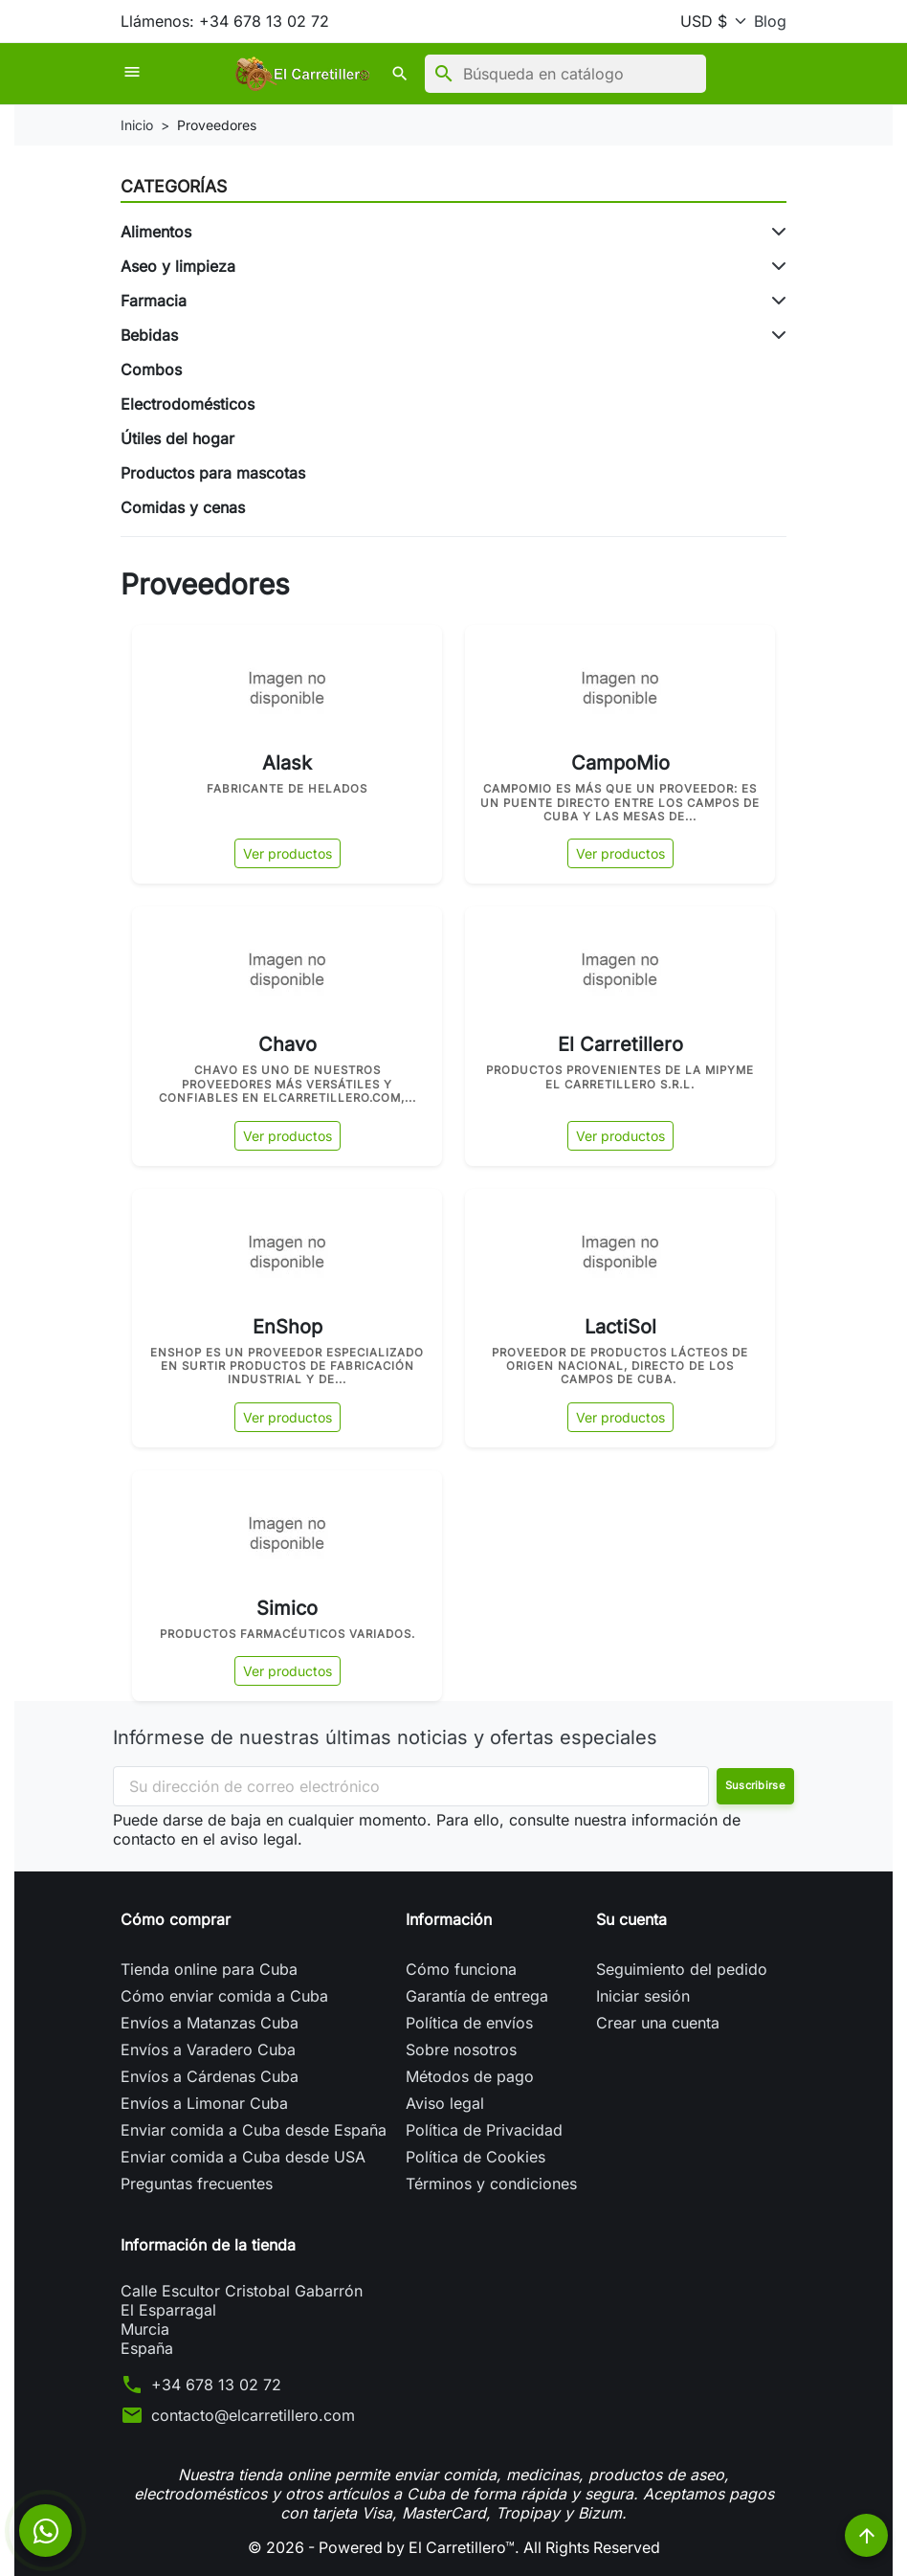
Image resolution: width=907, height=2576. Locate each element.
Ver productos (287, 853)
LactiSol (620, 1326)
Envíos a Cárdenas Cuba (210, 2076)
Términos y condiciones (491, 2183)
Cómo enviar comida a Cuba (224, 1995)
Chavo (287, 1044)
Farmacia (154, 300)
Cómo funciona (461, 1969)
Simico (287, 1608)
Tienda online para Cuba (209, 1969)
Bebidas (149, 335)
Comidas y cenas (183, 507)
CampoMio (620, 762)
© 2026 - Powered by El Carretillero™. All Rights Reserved (453, 2547)
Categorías (174, 186)
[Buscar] (489, 74)
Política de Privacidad (484, 2129)
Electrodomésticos (187, 404)
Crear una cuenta (657, 2022)
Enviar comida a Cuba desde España (254, 2129)
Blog (770, 21)
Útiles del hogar (177, 438)
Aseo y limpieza (178, 266)
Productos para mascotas (213, 472)
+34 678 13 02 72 (216, 2384)
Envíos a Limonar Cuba (204, 2103)
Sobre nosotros (461, 2049)
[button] (325, 73)
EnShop (287, 1326)
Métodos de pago (470, 2076)
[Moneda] (709, 21)
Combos (151, 369)
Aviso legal (445, 2103)
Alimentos (156, 231)
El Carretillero (620, 1044)
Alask (287, 762)
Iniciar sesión (643, 1995)
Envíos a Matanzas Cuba (210, 2022)
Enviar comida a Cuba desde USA (243, 2156)
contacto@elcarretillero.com (253, 2415)
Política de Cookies (475, 2156)
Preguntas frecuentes (197, 2183)
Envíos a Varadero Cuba (208, 2049)
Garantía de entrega (477, 1995)
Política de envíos (469, 2022)
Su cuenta (631, 1919)
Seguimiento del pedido (681, 1969)
